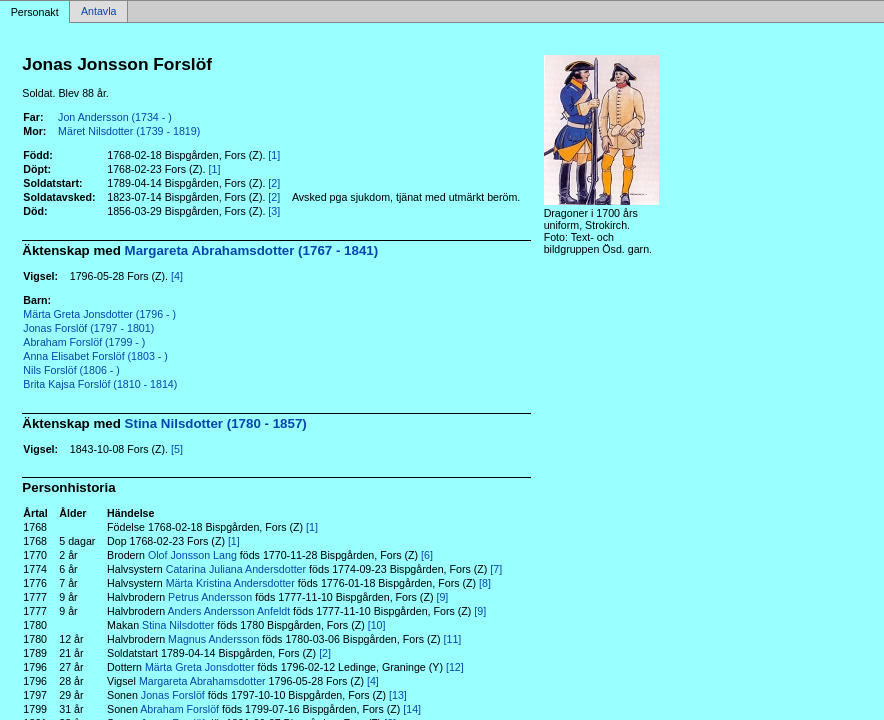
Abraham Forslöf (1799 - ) (84, 342)
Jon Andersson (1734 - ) (115, 117)
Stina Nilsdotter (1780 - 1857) (216, 423)
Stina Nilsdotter (178, 625)
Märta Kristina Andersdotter (230, 583)
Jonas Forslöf (173, 695)
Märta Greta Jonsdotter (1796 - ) (99, 314)
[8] (485, 583)
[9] (442, 597)
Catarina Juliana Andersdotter (236, 569)
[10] (377, 625)
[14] (412, 709)
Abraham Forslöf (179, 709)
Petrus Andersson (210, 597)
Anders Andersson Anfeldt (229, 611)
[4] (177, 276)
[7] (496, 569)
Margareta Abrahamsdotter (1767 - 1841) (252, 250)
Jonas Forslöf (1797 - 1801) (88, 328)
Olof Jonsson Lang (192, 555)
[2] (274, 183)
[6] (427, 555)
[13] (398, 695)
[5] (177, 449)
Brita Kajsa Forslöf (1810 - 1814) (100, 384)
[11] (453, 639)
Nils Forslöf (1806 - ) (71, 370)
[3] (274, 211)
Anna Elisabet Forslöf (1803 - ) (95, 356)
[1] (274, 155)
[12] (455, 667)
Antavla (99, 12)
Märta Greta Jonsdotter (200, 667)
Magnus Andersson (213, 639)
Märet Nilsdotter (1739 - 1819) (129, 131)
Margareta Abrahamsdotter (202, 681)
